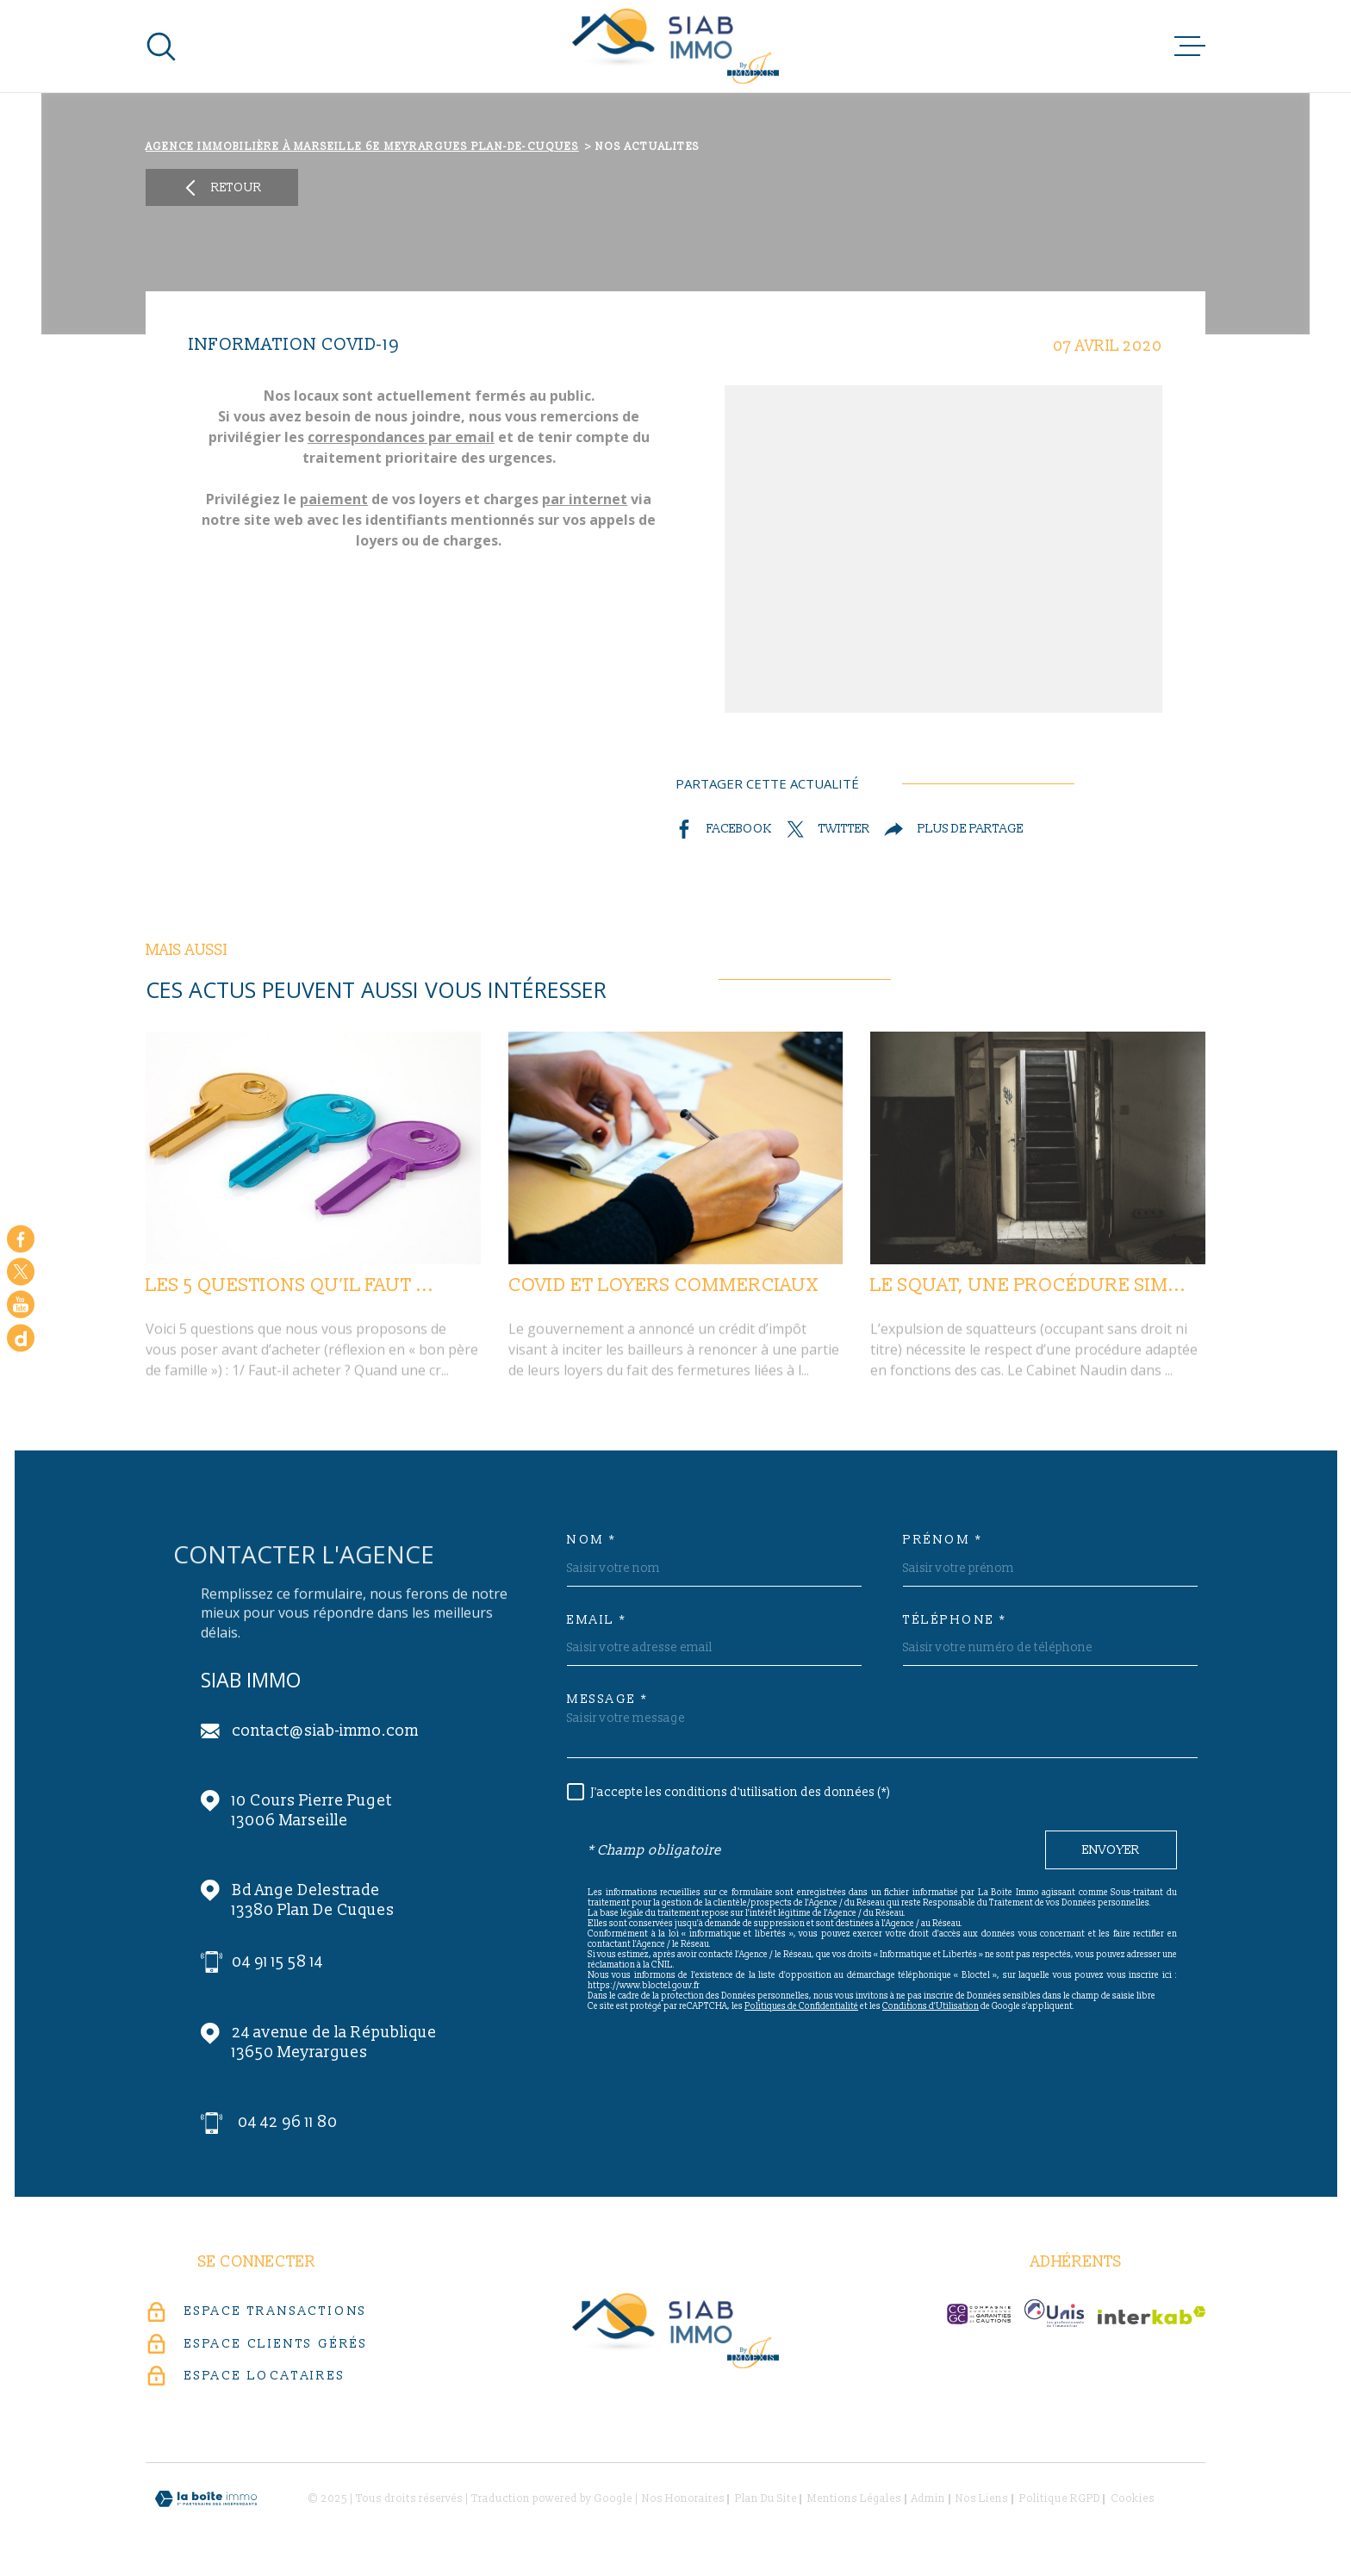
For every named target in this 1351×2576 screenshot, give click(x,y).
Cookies (1133, 2499)
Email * (597, 1620)
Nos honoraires (683, 2498)
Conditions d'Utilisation (930, 2006)
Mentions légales (854, 2498)
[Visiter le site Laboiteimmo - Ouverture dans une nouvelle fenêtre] (206, 2499)
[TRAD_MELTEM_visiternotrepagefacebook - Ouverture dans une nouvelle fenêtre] (20, 1238)
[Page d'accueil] (675, 46)
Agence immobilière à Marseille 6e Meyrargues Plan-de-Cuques (362, 146)
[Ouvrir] (161, 46)
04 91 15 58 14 (277, 1962)
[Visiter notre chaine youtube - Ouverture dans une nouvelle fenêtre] (20, 1305)
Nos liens (982, 2498)
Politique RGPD (1059, 2498)
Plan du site (766, 2498)
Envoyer (1111, 1850)
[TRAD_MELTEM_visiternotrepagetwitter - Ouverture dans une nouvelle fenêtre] (20, 1271)
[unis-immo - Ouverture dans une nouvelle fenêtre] (1054, 2313)
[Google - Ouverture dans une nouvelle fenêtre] (20, 1337)
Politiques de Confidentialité (801, 2006)
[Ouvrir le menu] (1189, 46)
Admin (928, 2498)
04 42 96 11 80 (288, 2122)
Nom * (592, 1540)
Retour (222, 187)
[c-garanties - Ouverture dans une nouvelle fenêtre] (979, 2314)
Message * (608, 1699)
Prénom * (942, 1540)
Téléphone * (955, 1620)
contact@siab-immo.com (325, 1731)
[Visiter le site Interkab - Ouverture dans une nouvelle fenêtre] (1151, 2315)
